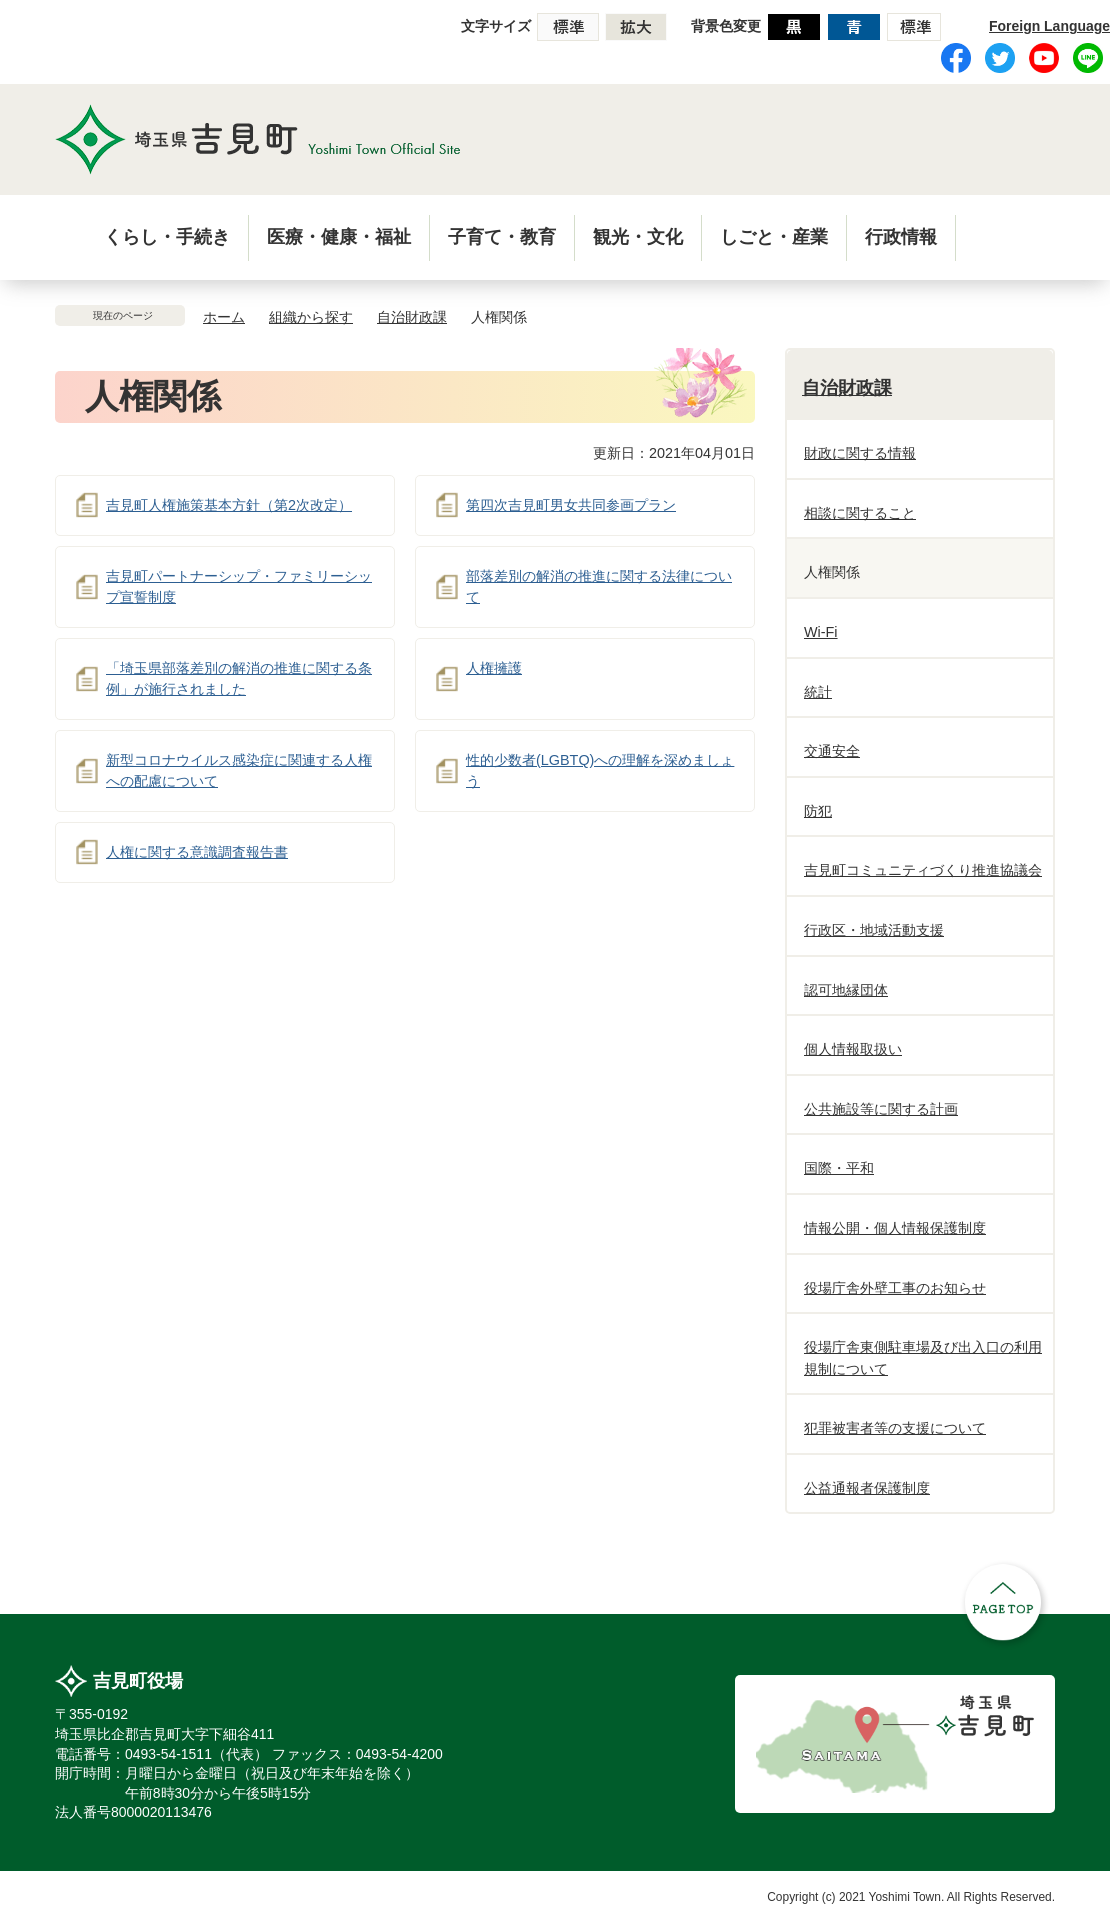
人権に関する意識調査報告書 (197, 852)
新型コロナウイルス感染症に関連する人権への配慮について (239, 771)
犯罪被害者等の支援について (895, 1428)
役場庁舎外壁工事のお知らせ (895, 1288)
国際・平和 (839, 1168)
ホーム (224, 317)
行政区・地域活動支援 (874, 930)
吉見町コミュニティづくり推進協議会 (923, 870)
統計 (818, 692)
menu (988, 235)
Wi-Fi (821, 632)
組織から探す (311, 317)
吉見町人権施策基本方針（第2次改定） (229, 505)
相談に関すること (860, 513)
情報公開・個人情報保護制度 (895, 1228)
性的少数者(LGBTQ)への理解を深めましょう (600, 771)
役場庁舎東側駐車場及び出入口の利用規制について (923, 1358)
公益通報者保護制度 (867, 1488)
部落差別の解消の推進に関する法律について (599, 587)
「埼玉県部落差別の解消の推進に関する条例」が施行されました (239, 679)
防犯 (818, 811)
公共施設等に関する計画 (881, 1109)
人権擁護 (494, 668)
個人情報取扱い (853, 1049)
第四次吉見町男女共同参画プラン (571, 505)
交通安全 (832, 751)
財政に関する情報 (860, 453)
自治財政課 (412, 317)
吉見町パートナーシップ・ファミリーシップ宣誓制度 (239, 587)
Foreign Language (1049, 26)
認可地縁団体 (846, 990)
